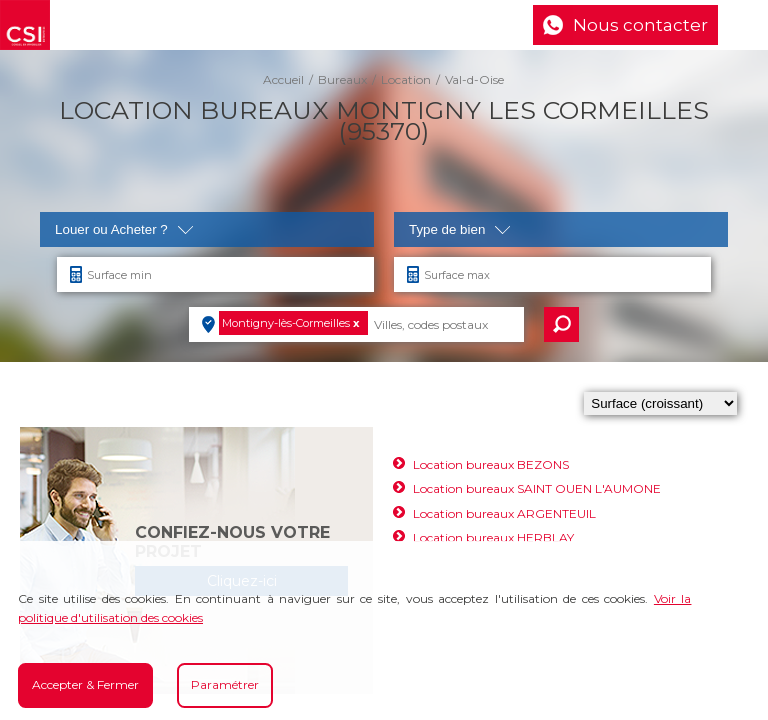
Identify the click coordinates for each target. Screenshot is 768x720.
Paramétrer (225, 684)
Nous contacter (640, 25)
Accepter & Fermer (85, 684)
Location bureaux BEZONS (491, 464)
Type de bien (460, 229)
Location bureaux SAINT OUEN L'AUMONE (537, 488)
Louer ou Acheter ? (124, 229)
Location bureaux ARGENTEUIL (504, 513)
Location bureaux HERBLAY (493, 537)
